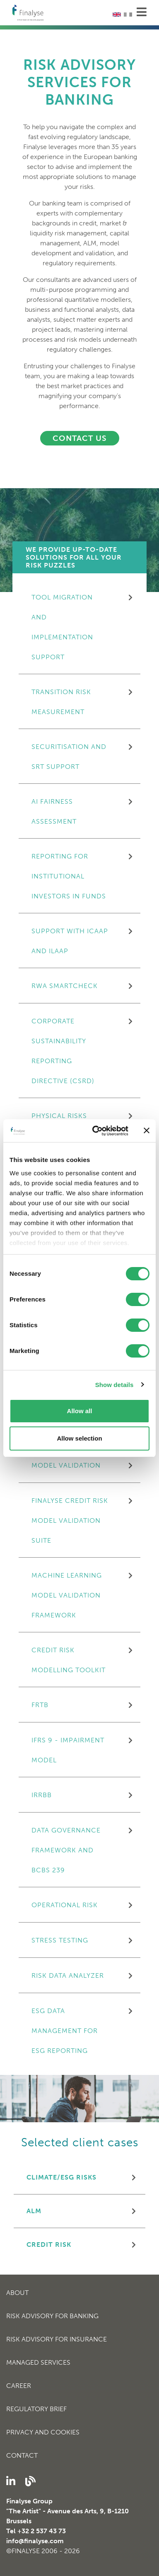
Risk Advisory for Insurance (56, 2339)
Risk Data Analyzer (67, 1975)
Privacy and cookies (43, 2432)
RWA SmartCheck (64, 986)
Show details (114, 1384)
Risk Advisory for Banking (52, 2316)
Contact (22, 2455)
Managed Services (38, 2362)
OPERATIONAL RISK (64, 1905)
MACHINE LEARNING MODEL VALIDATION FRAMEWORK (66, 1595)
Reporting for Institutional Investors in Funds (68, 876)
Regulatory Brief (36, 2409)
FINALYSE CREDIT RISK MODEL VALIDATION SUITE (69, 1520)
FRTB (39, 1705)
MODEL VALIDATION (66, 1465)
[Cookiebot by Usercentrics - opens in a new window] (95, 1130)
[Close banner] (146, 1130)
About (17, 2293)
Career (18, 2386)
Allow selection (79, 1438)
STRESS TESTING (59, 1940)
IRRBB (41, 1795)
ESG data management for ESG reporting (64, 2031)
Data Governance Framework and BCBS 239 (66, 1850)
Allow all (79, 1410)
